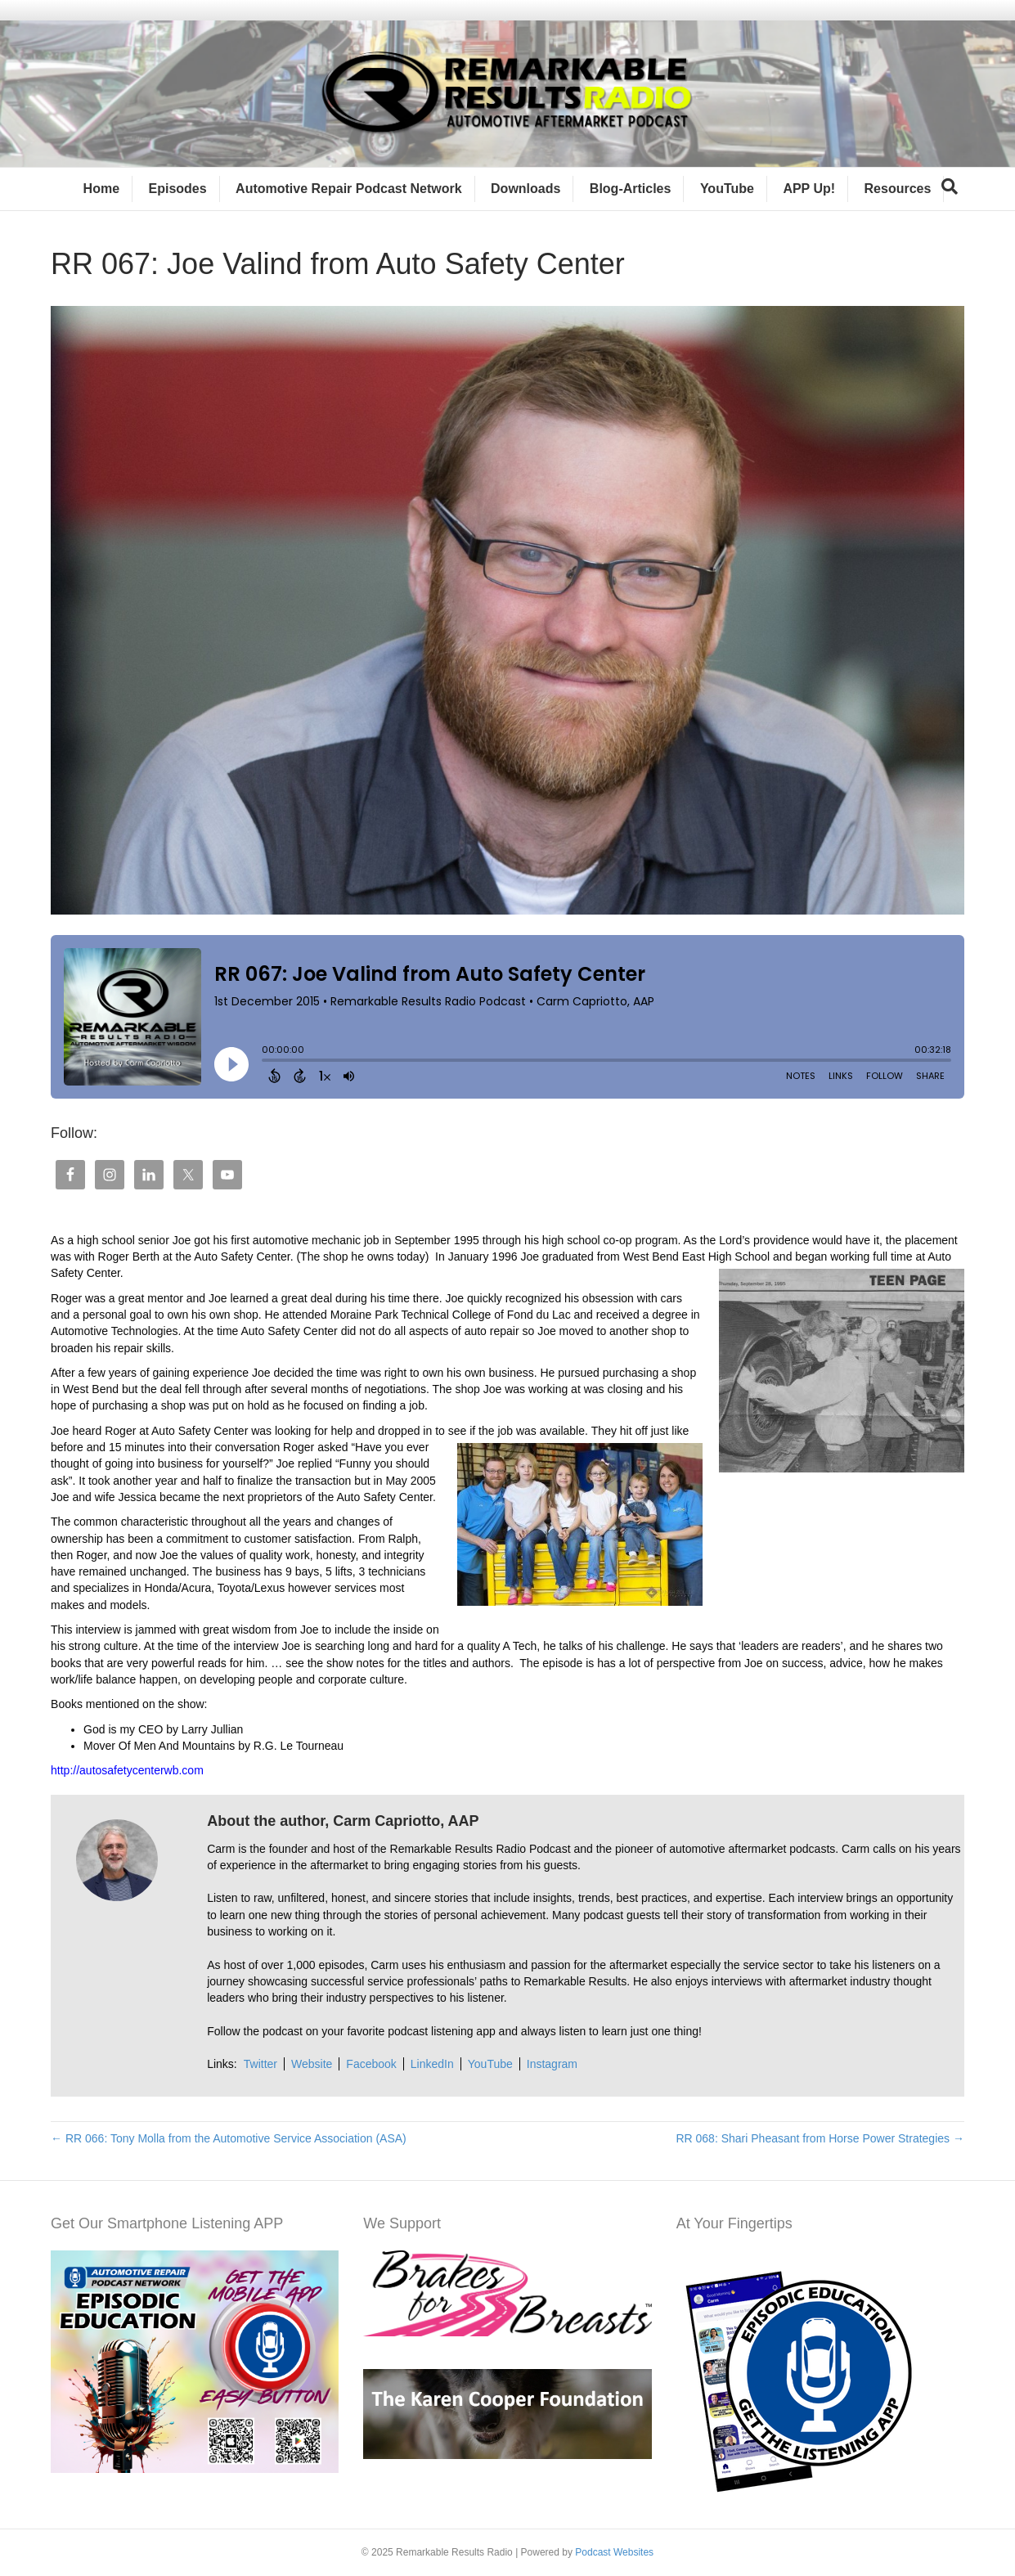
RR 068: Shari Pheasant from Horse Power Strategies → (820, 2138)
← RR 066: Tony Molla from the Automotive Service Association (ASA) (228, 2138)
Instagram (552, 2063)
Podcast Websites (614, 2552)
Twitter (260, 2063)
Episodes (178, 189)
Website (311, 2063)
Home (101, 189)
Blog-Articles (630, 189)
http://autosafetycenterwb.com (127, 1770)
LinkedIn (432, 2063)
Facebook (371, 2063)
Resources (898, 189)
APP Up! (809, 189)
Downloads (525, 189)
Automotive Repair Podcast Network (349, 189)
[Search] (949, 186)
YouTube (727, 189)
